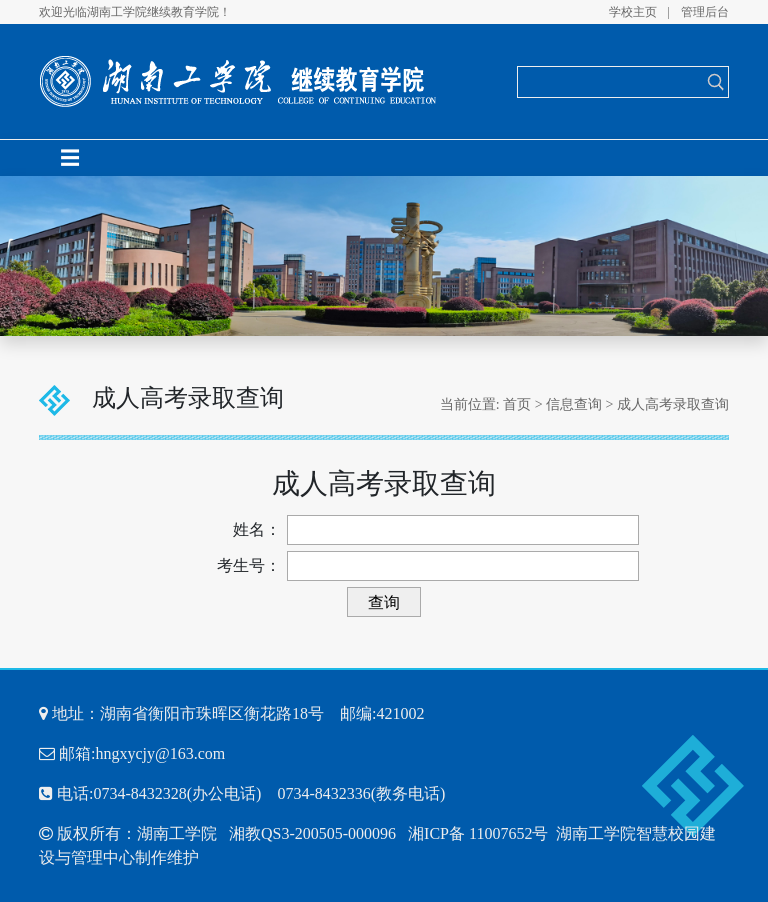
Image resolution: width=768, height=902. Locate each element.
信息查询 (574, 404)
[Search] (610, 81)
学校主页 (633, 12)
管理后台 (705, 12)
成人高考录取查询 (673, 404)
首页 (517, 404)
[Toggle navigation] (70, 158)
